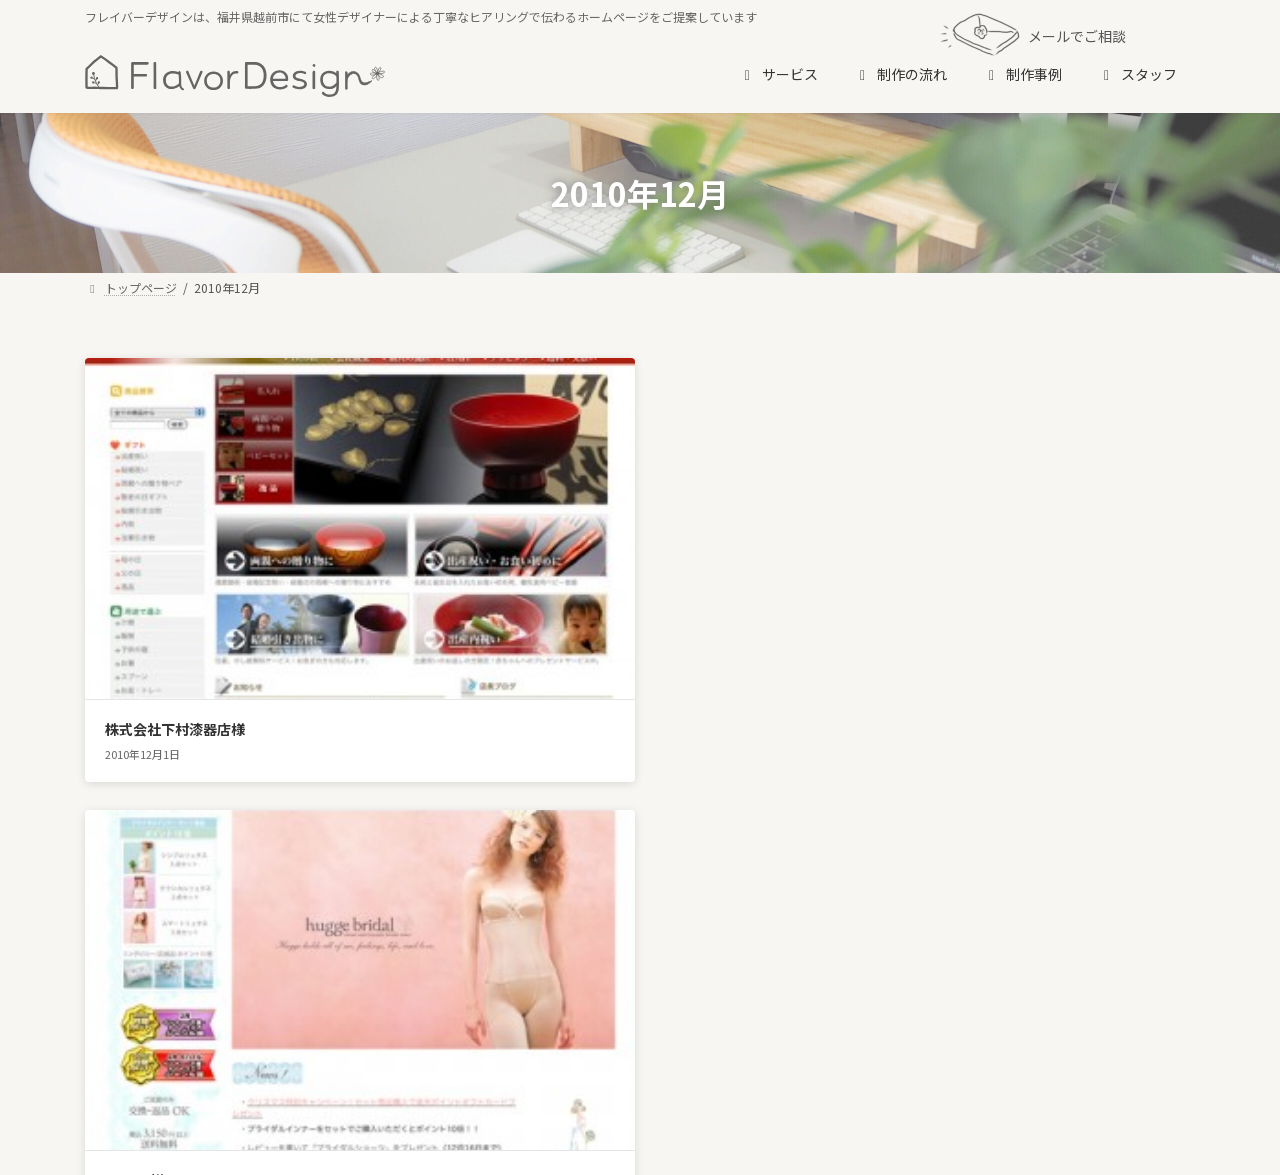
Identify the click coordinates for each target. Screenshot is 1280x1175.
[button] (640, 986)
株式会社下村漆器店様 (175, 605)
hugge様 (514, 605)
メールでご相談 (1033, 34)
